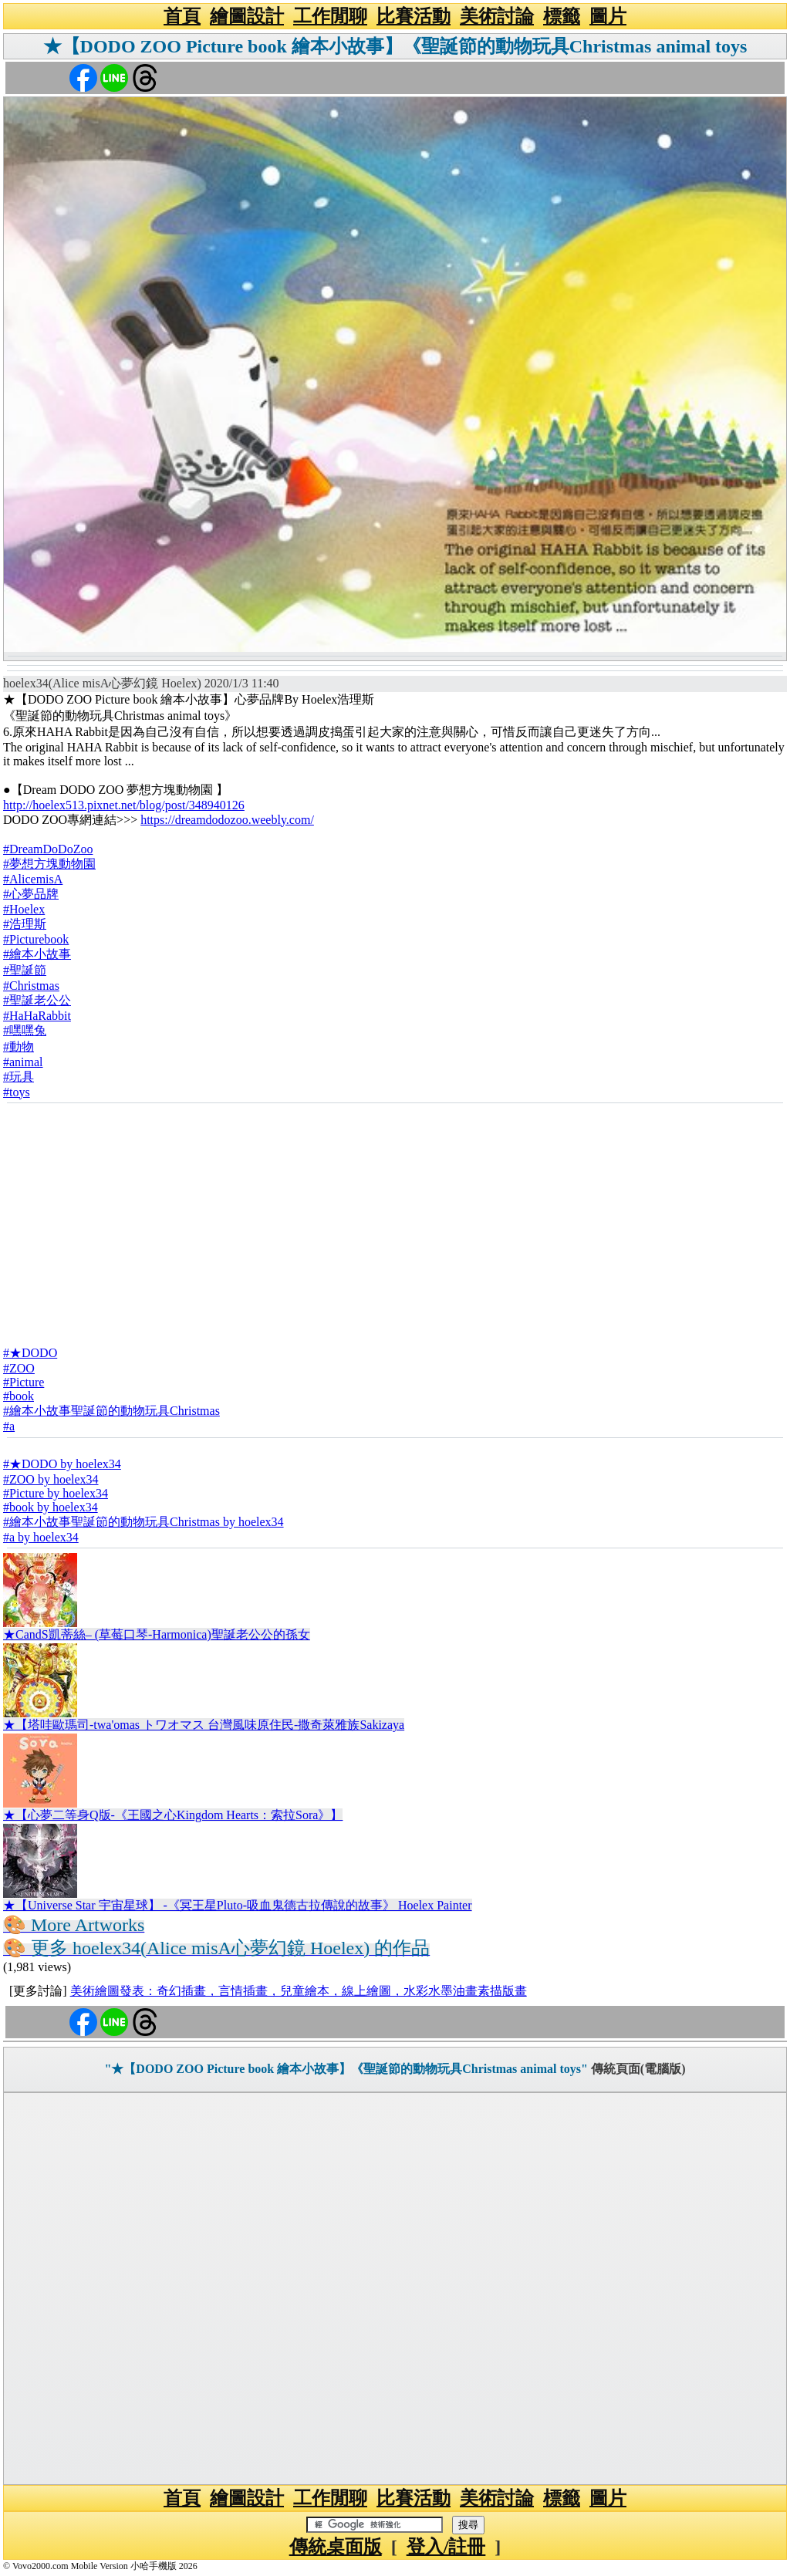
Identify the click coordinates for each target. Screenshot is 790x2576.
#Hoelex (24, 909)
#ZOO (19, 1368)
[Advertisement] (395, 1220)
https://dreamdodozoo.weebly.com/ (227, 819)
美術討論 (497, 16)
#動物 (18, 1046)
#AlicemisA (32, 879)
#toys (16, 1092)
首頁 (182, 16)
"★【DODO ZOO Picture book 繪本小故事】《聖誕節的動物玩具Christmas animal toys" (345, 2068)
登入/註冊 (446, 2547)
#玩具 (18, 1076)
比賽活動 (413, 16)
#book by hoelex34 (50, 1507)
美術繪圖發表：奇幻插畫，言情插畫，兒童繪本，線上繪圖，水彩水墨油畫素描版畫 (298, 1990)
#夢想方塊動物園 (49, 863)
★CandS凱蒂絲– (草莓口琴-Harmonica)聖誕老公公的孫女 (156, 1634)
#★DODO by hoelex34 (62, 1463)
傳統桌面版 (335, 2547)
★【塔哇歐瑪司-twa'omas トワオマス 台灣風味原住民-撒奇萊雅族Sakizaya (203, 1724)
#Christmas (31, 985)
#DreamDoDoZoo (48, 849)
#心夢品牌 (31, 893)
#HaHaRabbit (37, 1015)
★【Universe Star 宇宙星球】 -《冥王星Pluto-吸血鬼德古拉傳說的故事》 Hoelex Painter (237, 1905)
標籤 (561, 16)
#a (9, 1426)
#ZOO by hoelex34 (51, 1479)
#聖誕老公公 (37, 1000)
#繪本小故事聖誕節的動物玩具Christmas (111, 1410)
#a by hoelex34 (41, 1537)
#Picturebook (36, 939)
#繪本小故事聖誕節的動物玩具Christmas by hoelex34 (143, 1521)
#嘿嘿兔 (24, 1030)
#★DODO (30, 1352)
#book (18, 1396)
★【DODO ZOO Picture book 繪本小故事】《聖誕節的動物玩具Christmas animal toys (395, 46)
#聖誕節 (24, 970)
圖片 (607, 16)
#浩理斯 (24, 923)
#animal (23, 1062)
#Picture (23, 1382)
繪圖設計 (247, 16)
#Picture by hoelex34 (55, 1493)
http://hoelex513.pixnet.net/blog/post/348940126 (124, 805)
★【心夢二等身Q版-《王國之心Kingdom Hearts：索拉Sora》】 (173, 1814)
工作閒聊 (330, 16)
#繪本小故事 (37, 954)
